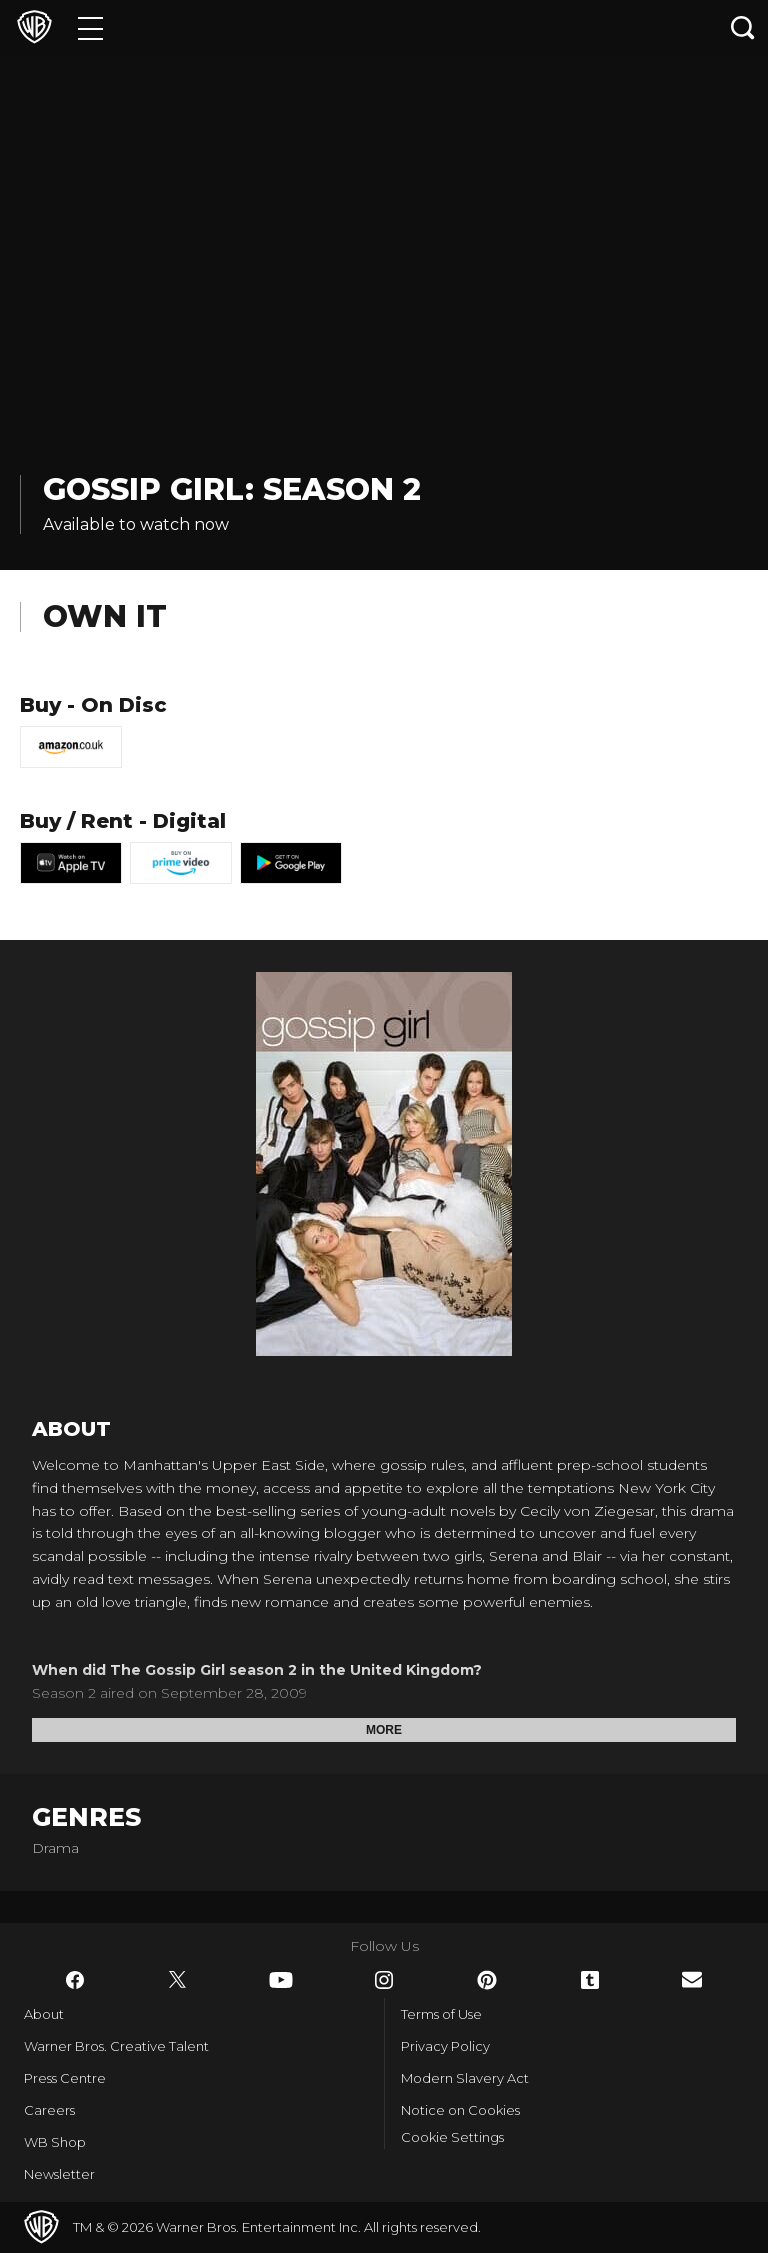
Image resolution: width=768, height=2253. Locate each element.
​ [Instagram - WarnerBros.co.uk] (384, 1980)
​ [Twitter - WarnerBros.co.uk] (178, 1980)
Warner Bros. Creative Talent (116, 2046)
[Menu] (90, 27)
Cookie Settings (452, 2137)
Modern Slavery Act (465, 2078)
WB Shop (55, 2142)
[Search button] (743, 27)
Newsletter (59, 2174)
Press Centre (65, 2078)
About (44, 2014)
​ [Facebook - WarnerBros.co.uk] (75, 1980)
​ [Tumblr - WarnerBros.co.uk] (590, 1980)
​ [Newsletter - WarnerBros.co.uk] (692, 1979)
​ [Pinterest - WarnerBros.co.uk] (487, 1980)
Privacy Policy (445, 2046)
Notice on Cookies (460, 2110)
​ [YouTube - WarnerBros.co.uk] (281, 1980)
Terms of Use (441, 2014)
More (384, 1730)
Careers (49, 2110)
